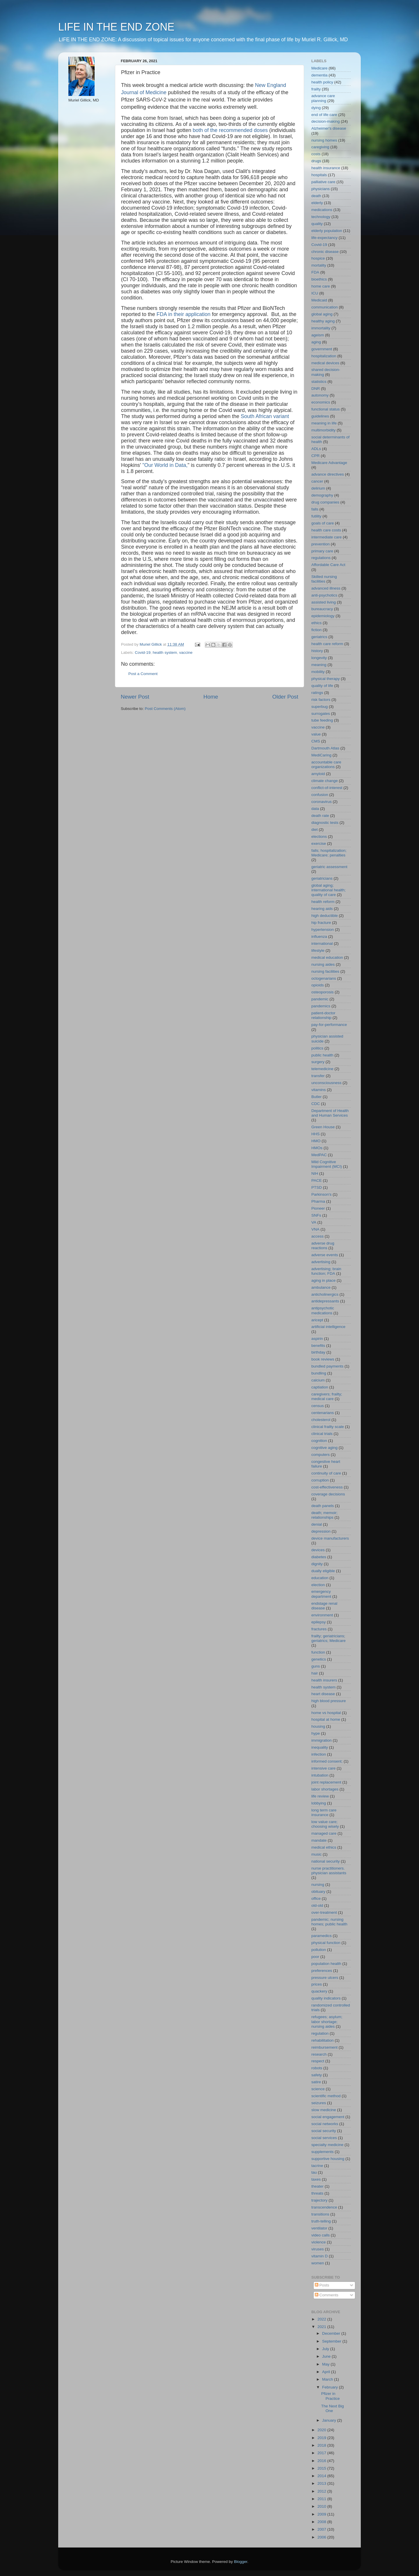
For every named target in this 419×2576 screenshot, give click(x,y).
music (316, 1854)
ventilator (319, 2228)
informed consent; (326, 1761)
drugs (316, 161)
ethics (316, 623)
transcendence (324, 2207)
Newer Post (135, 697)
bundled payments (327, 1366)
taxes (316, 2179)
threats (317, 2193)
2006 (322, 2537)
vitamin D (319, 2256)
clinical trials (322, 1433)
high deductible (324, 915)
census (317, 1406)
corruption (320, 1480)
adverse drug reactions (322, 1245)
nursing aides (323, 964)
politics (317, 1048)
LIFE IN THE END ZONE (116, 27)
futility (316, 516)
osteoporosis (322, 992)
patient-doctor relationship (323, 1015)
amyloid (318, 774)
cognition (319, 1440)
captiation (319, 1387)
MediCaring (321, 755)
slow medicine (323, 2110)
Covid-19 (142, 652)
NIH (314, 1173)
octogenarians (323, 978)
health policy (322, 82)
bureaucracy (322, 609)
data (315, 808)
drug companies (325, 502)
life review (320, 1796)
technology (320, 217)
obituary (318, 1891)
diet (314, 829)
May (326, 2364)
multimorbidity (323, 430)
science (318, 2089)
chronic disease (325, 251)
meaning (318, 665)
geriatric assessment (329, 867)
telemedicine (322, 1069)
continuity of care (326, 1473)
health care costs (326, 530)
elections (319, 836)
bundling (318, 1373)
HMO (316, 1141)
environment (322, 1615)
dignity (317, 1564)
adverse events (324, 1255)
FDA (315, 272)
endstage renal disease (324, 1605)
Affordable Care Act (328, 565)
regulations (321, 558)
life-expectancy (324, 237)
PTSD (316, 1187)
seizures (318, 2103)
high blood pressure (328, 1701)
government (321, 349)
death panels (322, 1506)
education (320, 1578)
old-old (317, 1905)
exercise (318, 843)
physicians (320, 189)
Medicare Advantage (329, 462)
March (328, 2379)
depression (321, 1531)
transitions (320, 2214)
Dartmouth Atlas (325, 748)
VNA (315, 1229)
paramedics (321, 1936)
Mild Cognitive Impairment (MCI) (326, 1164)
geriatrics (319, 637)
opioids (317, 985)
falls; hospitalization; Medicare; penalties (329, 852)
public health (322, 1055)
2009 (322, 2514)
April (326, 2372)
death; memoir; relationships (324, 1515)
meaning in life (324, 423)
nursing (317, 1884)
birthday (318, 1352)
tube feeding (322, 720)
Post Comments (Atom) (165, 708)
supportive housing (327, 2159)
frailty (316, 89)
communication (324, 307)
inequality (319, 1747)
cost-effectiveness (327, 1487)
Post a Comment (143, 674)
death (316, 196)
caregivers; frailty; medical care (326, 1396)
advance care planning (323, 98)
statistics (318, 381)
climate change (324, 781)
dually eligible (323, 1571)
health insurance (325, 168)
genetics (318, 1659)
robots (316, 2068)
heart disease (323, 1694)
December (331, 2333)
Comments (326, 2295)
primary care (322, 551)
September (332, 2341)
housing (318, 1726)
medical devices (325, 363)
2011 (322, 2499)
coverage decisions (328, 1494)
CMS (315, 741)
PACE (316, 1180)
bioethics (319, 279)
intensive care (323, 1768)
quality (317, 224)
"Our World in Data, (164, 465)
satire (316, 2082)
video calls (320, 2235)
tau (314, 2172)
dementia (319, 75)
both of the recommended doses (230, 130)
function (318, 1652)
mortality (318, 265)
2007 (322, 2529)
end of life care (324, 115)
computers (320, 1454)
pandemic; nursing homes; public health (329, 1921)
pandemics (320, 1006)
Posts (322, 2285)
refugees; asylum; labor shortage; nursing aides (326, 2021)
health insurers (324, 1680)
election (318, 1585)
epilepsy (318, 1622)
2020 (322, 2430)
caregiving (320, 147)
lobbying (318, 1803)
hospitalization (323, 356)
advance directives (327, 474)
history (317, 651)
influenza (319, 936)
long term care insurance (323, 1812)
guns (315, 1666)
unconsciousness (326, 1083)
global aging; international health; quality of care (328, 890)
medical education (327, 957)
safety (316, 2075)
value (316, 734)
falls (314, 509)
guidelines (320, 416)
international (322, 943)
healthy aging (323, 321)
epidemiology (323, 616)
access (317, 1236)
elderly (317, 203)
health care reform (327, 644)
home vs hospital (326, 1713)
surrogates (320, 713)
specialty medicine (327, 2145)
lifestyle (317, 950)
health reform (323, 901)
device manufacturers (330, 1538)
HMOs (316, 1148)
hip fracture (321, 922)
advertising (320, 1262)
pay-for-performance (329, 1024)
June (327, 2356)
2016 (322, 2461)
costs (316, 154)
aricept (317, 1320)
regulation (320, 2033)
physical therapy (325, 678)
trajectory (319, 2200)
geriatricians (322, 878)
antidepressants (325, 1301)
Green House (323, 1127)
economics (320, 402)
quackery (319, 1991)
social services (324, 2138)
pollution (318, 1949)
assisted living (323, 602)
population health (326, 1963)
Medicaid (319, 300)
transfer (318, 1076)
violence (318, 2242)
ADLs (316, 449)
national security (325, 1861)
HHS (315, 1134)
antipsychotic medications (322, 1310)
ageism (317, 335)
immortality (320, 328)
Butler (316, 1097)
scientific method (326, 2096)
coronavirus (321, 801)
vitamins (318, 1090)
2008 (322, 2522)
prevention (320, 544)
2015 (322, 2468)
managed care (323, 1833)
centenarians (322, 1413)
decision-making (325, 121)
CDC (315, 1104)
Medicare (319, 68)
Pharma (318, 1201)
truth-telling (321, 2221)
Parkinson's (321, 1194)
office (316, 1898)
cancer (317, 481)
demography (322, 495)
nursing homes (324, 140)
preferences (321, 1970)
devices (318, 1550)
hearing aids (322, 908)
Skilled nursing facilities (324, 578)
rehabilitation (322, 2040)
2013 (322, 2483)
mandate (319, 1840)
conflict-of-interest (326, 788)
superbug (319, 706)
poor (315, 1956)
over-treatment (324, 1912)
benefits (318, 1345)
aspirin (317, 1338)
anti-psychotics (324, 595)
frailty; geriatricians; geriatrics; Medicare (328, 1638)
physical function (325, 1943)
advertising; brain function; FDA (326, 1271)
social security (323, 2131)
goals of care (322, 523)
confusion (319, 794)
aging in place (323, 1280)
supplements (322, 2152)
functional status (325, 409)
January (329, 2420)
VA (313, 1222)
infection (318, 1754)
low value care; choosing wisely (325, 1824)
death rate (320, 815)
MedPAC (319, 1155)
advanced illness (325, 588)
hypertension (322, 929)
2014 (322, 2476)
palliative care (323, 182)
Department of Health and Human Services (330, 1112)
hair (314, 1673)
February (330, 2387)
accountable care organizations (326, 764)
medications (321, 210)
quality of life (322, 685)
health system (165, 652)
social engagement (327, 2117)
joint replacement (326, 1782)
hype (315, 1733)
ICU (314, 293)
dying (316, 108)
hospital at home (325, 1719)
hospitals (319, 175)
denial (316, 1524)
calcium (318, 1380)
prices (316, 1984)
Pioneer (318, 1208)
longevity (319, 658)
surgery (317, 1062)
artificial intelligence (328, 1326)
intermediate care (326, 537)
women (317, 2263)
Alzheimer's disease (328, 128)
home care (320, 286)
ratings (317, 692)
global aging (322, 314)
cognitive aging (324, 1447)
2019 (322, 2438)
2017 (322, 2453)
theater (317, 2186)
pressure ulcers (324, 1977)
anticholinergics (324, 1294)
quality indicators (326, 1998)
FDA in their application (183, 314)
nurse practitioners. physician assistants (328, 1870)
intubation (320, 1775)
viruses (317, 2249)
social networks (324, 2124)
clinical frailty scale (327, 1426)
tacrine (317, 2165)
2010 (322, 2506)
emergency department (321, 1593)
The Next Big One (332, 2408)
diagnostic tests (324, 822)
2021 (322, 2327)
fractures (319, 1629)
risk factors (320, 699)
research (319, 2054)
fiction (316, 630)
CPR (315, 456)
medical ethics (323, 1847)
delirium (318, 488)
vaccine (186, 652)
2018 (322, 2445)
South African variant (265, 416)
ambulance (321, 1287)
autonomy (320, 395)
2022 (322, 2319)
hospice (318, 258)
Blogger (240, 2561)
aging (316, 342)
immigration (321, 1740)
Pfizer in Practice (330, 2395)
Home (210, 697)
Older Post (285, 697)
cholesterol (320, 1420)
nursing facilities (325, 971)
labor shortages (324, 1789)
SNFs (316, 1215)
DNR (315, 388)
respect (317, 2061)
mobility (318, 672)
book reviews (322, 1359)
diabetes (318, 1557)
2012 (322, 2491)
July (326, 2349)
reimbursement (324, 2047)
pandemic (320, 999)
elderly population (326, 230)
